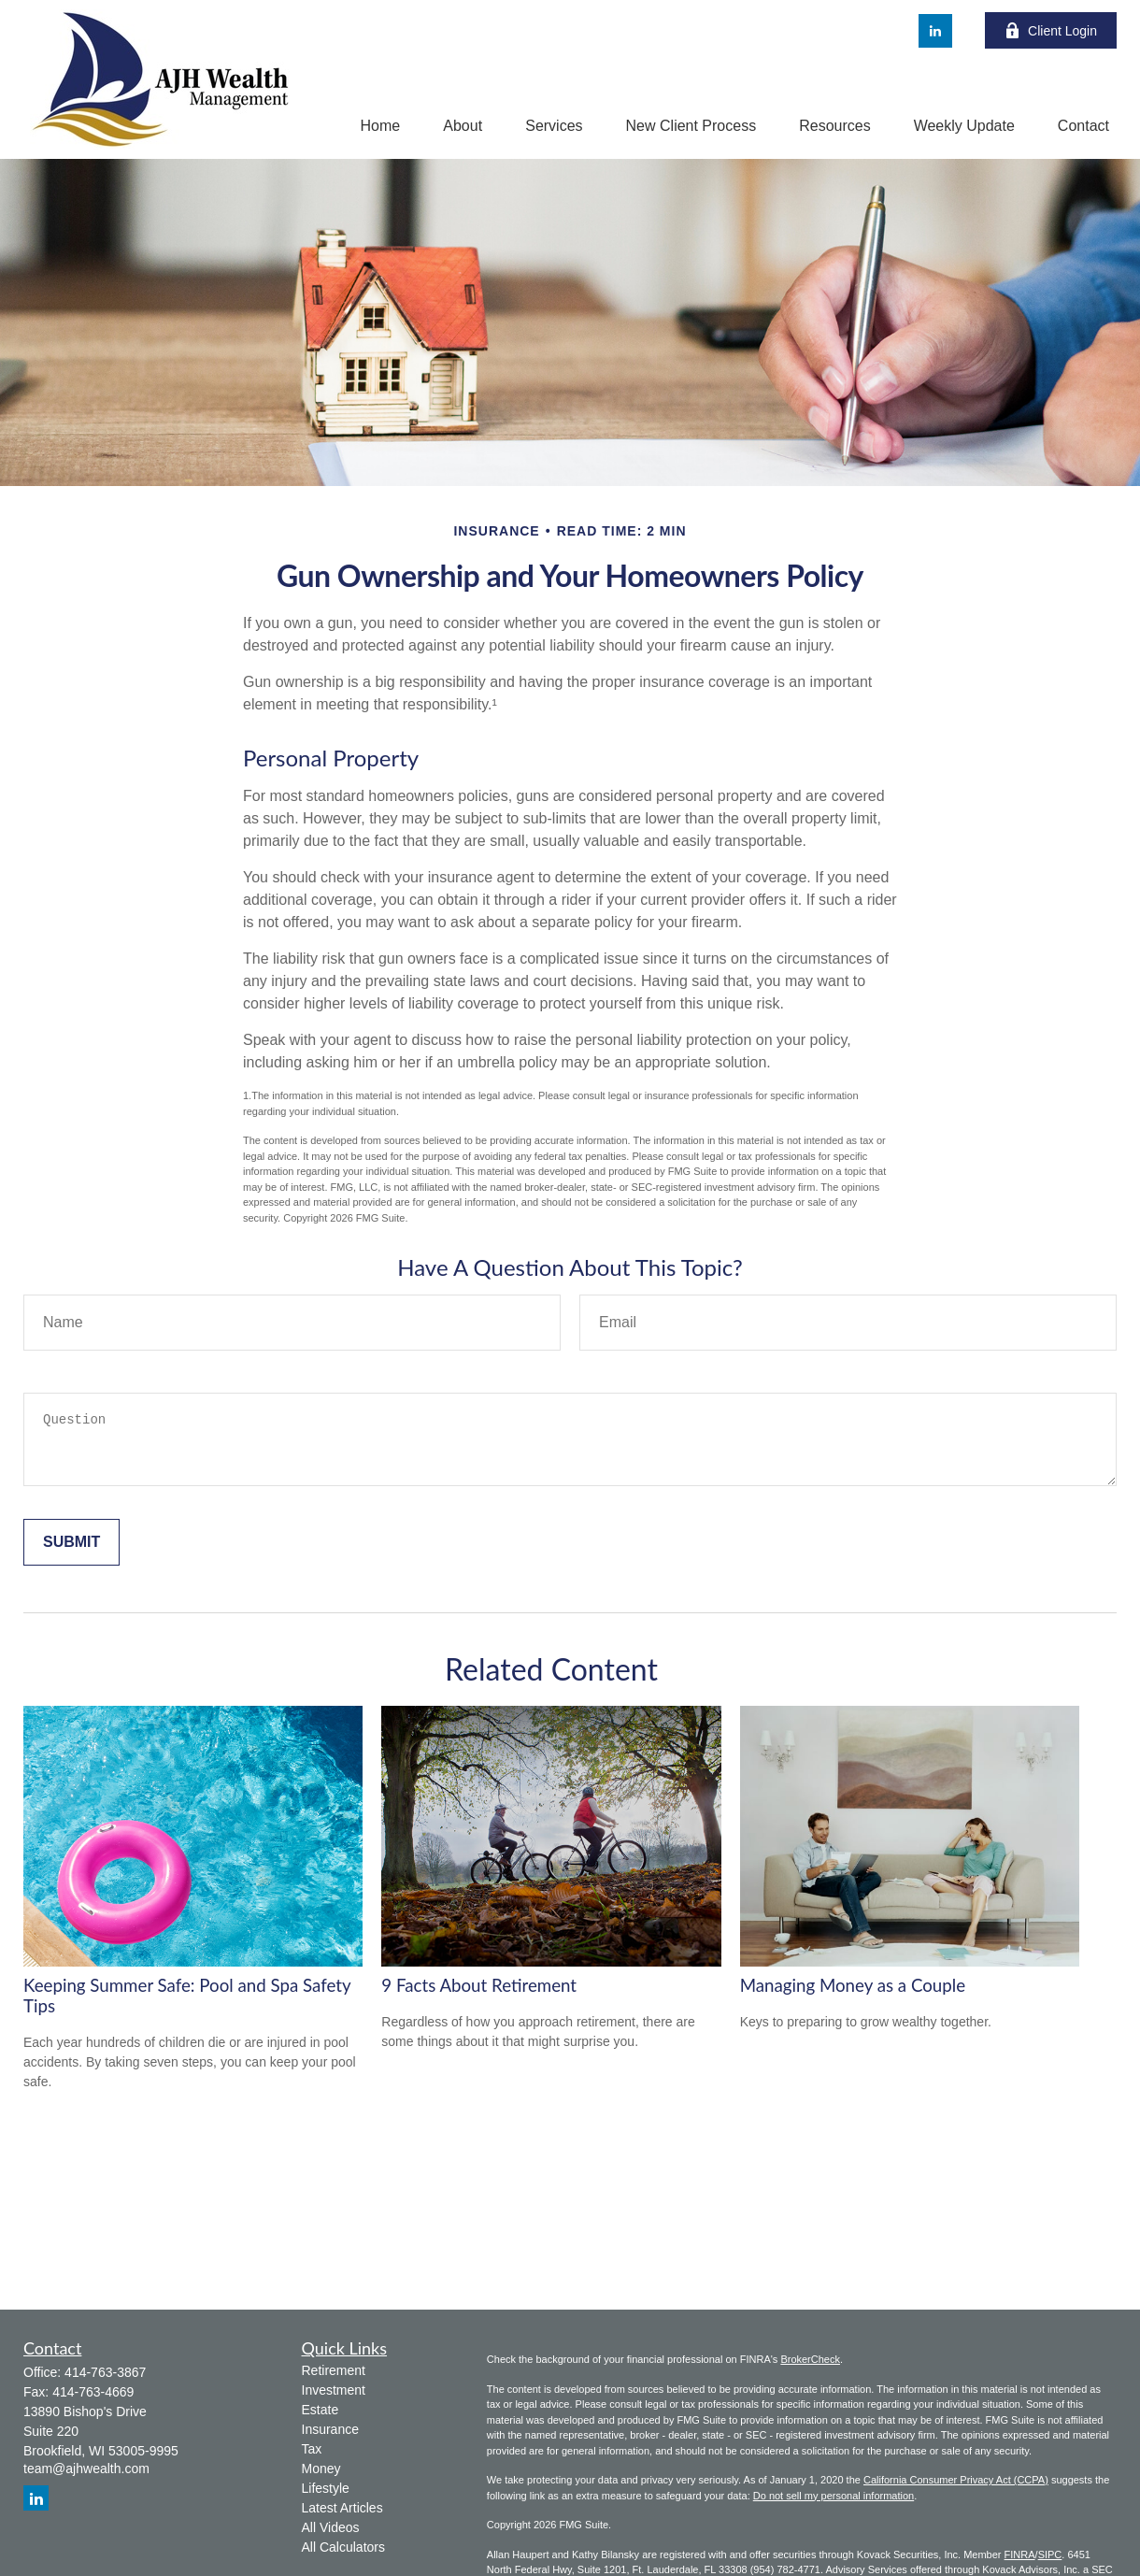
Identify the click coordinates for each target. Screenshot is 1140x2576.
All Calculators (343, 2547)
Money (321, 2468)
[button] (380, 125)
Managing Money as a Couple (852, 1985)
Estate (320, 2409)
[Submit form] (71, 1542)
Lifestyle (325, 2488)
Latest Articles (342, 2507)
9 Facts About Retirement (479, 1985)
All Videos (331, 2527)
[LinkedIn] (935, 31)
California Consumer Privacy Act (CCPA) (955, 2479)
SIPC (1050, 2554)
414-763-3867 (105, 2372)
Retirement (333, 2370)
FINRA (1020, 2554)
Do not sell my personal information (833, 2495)
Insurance (330, 2429)
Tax (312, 2448)
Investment (333, 2390)
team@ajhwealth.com (86, 2468)
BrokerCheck (810, 2359)
